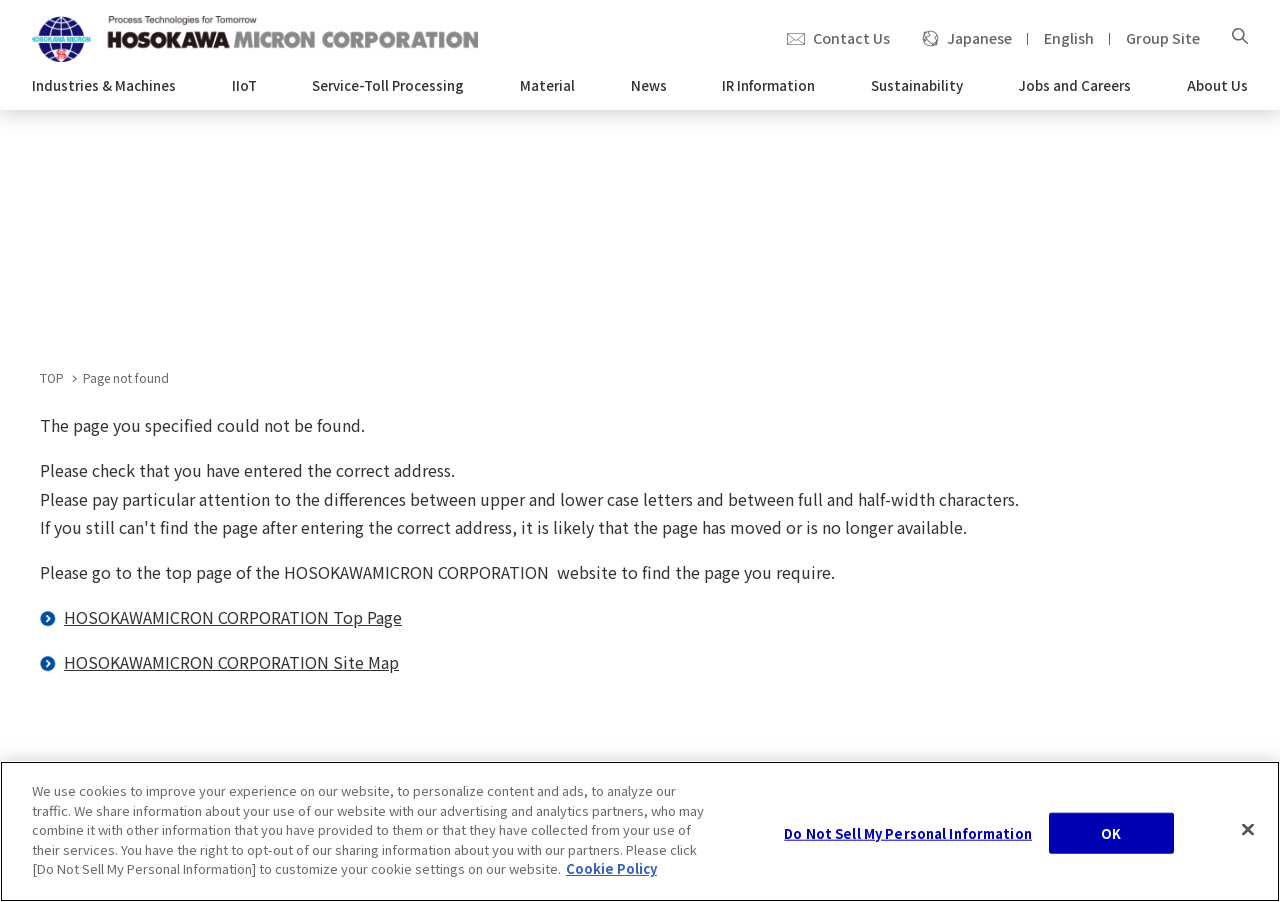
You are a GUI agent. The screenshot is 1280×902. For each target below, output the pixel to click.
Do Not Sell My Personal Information (908, 833)
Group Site (1163, 38)
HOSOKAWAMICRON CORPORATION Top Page (233, 617)
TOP (52, 377)
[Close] (1248, 829)
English (1069, 38)
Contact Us (851, 38)
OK (1111, 833)
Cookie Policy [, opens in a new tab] (611, 869)
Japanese (979, 38)
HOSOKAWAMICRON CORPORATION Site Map (231, 662)
